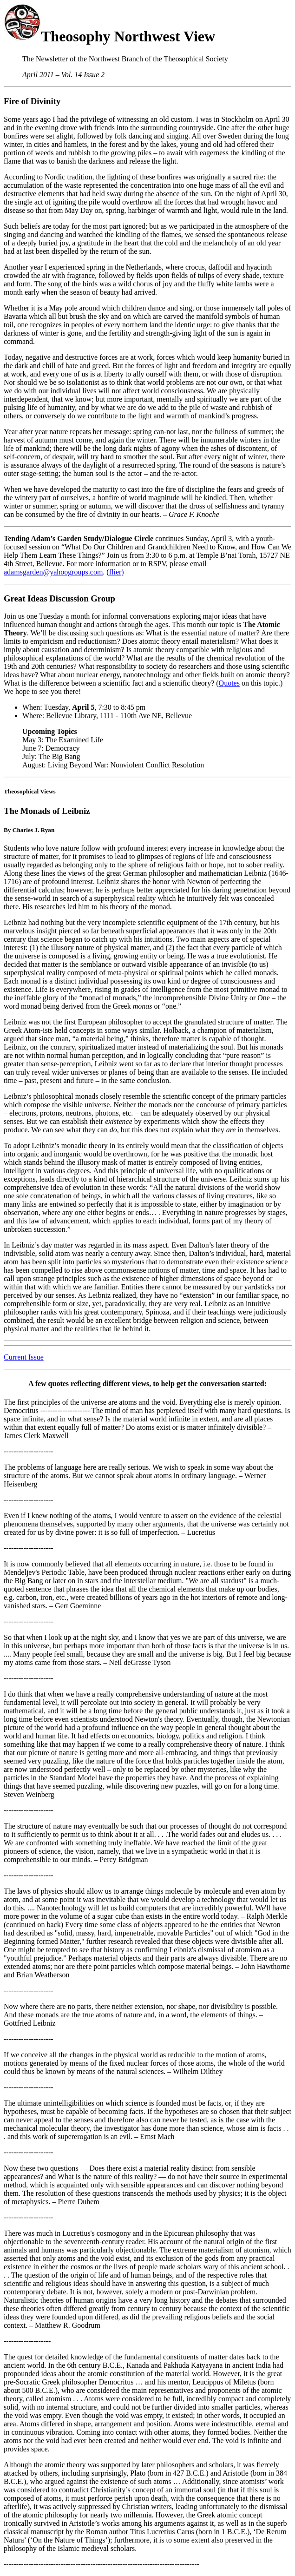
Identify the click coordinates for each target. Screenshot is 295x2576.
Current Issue (24, 1357)
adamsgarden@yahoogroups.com (53, 572)
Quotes (229, 683)
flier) (116, 572)
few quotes (52, 1383)
